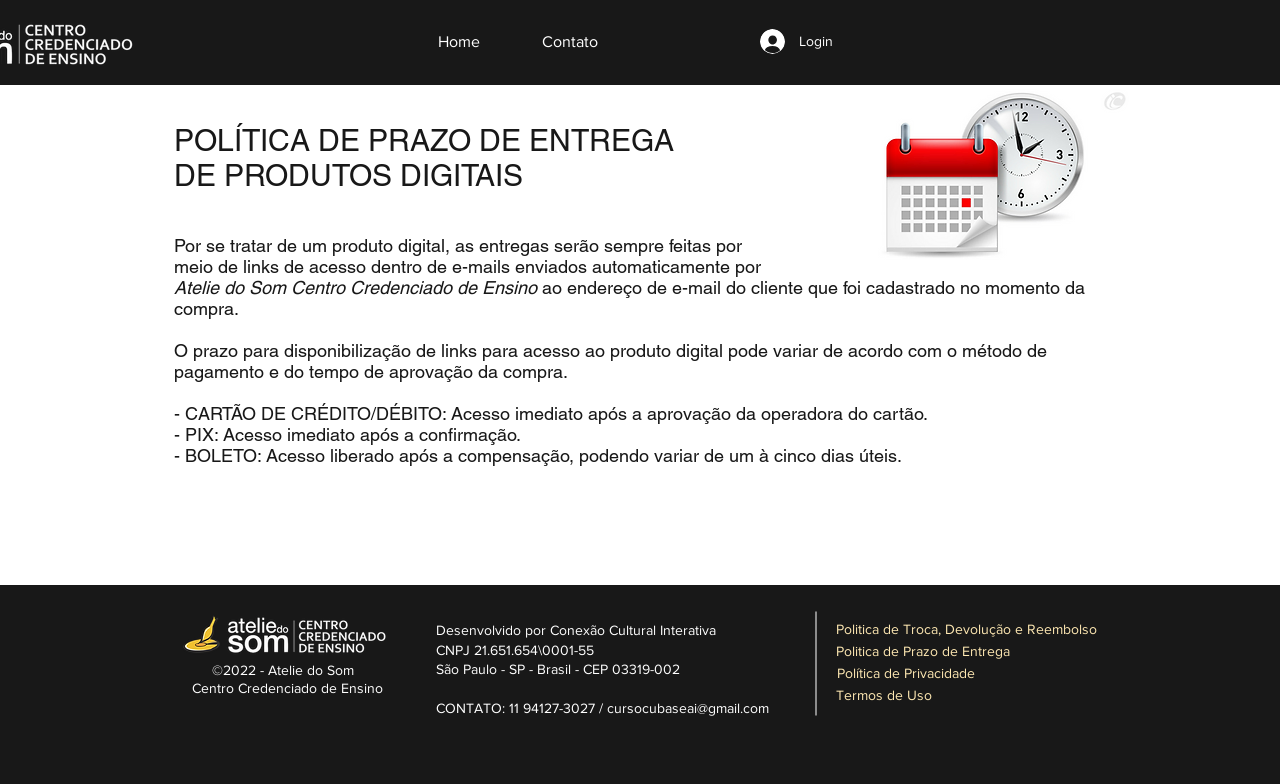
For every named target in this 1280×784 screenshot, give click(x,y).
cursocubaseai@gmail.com (688, 708)
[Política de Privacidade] (905, 674)
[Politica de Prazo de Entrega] (923, 652)
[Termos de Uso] (884, 696)
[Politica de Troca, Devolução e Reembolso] (966, 630)
